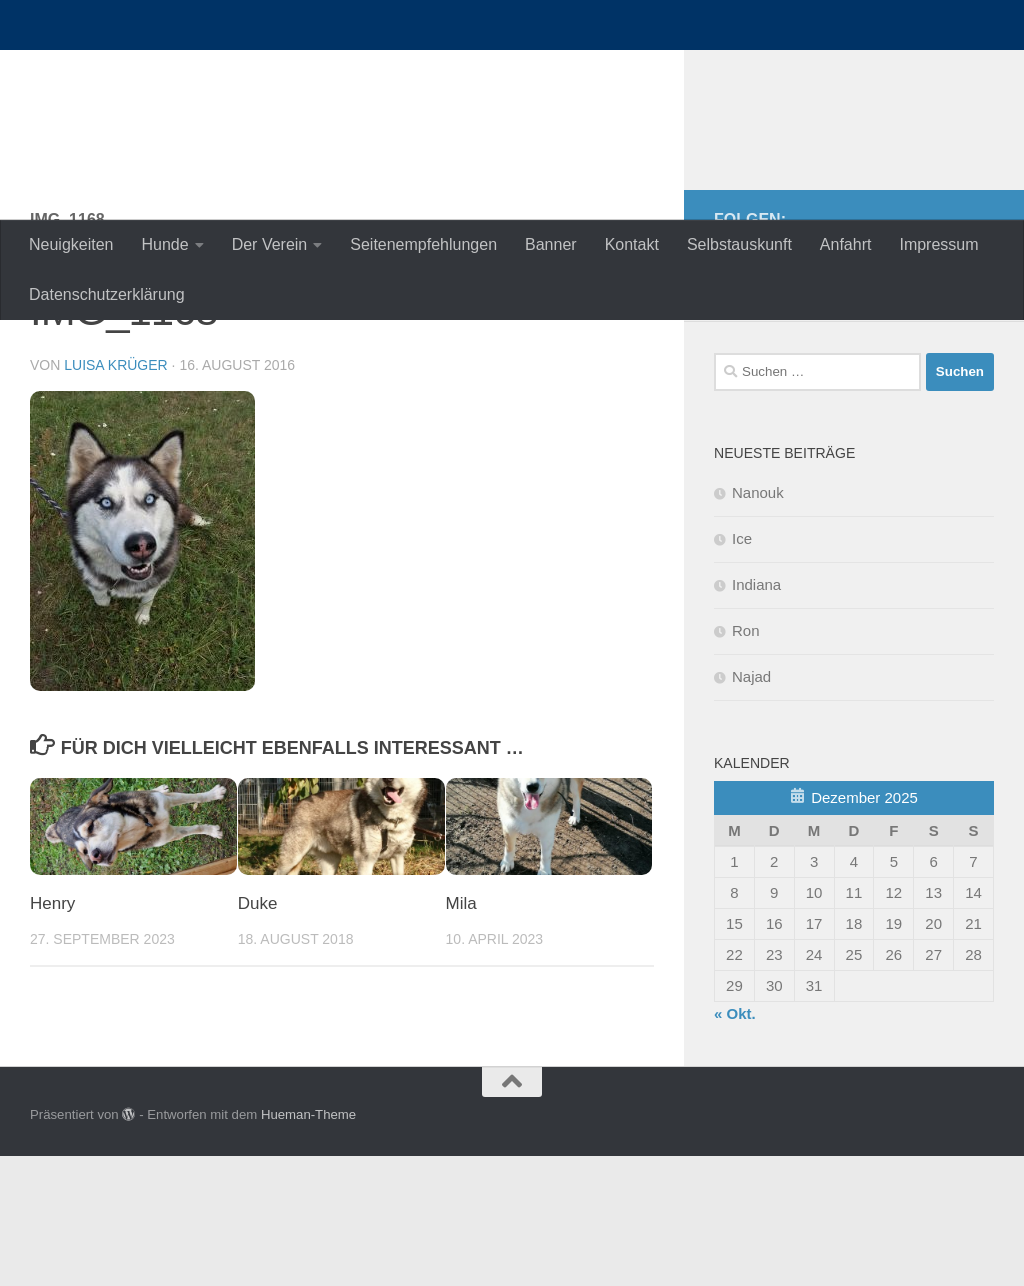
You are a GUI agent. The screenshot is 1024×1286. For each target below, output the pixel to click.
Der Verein (270, 244)
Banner (551, 244)
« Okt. (735, 1143)
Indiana (756, 714)
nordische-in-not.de (221, 69)
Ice (742, 668)
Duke (258, 1033)
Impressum (938, 244)
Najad (751, 806)
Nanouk (758, 622)
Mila (461, 1033)
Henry (52, 1033)
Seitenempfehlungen (423, 244)
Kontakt (632, 244)
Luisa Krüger (115, 495)
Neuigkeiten (71, 244)
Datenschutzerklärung (107, 294)
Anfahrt (846, 244)
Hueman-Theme (308, 1244)
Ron (746, 760)
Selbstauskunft (739, 244)
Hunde (165, 244)
